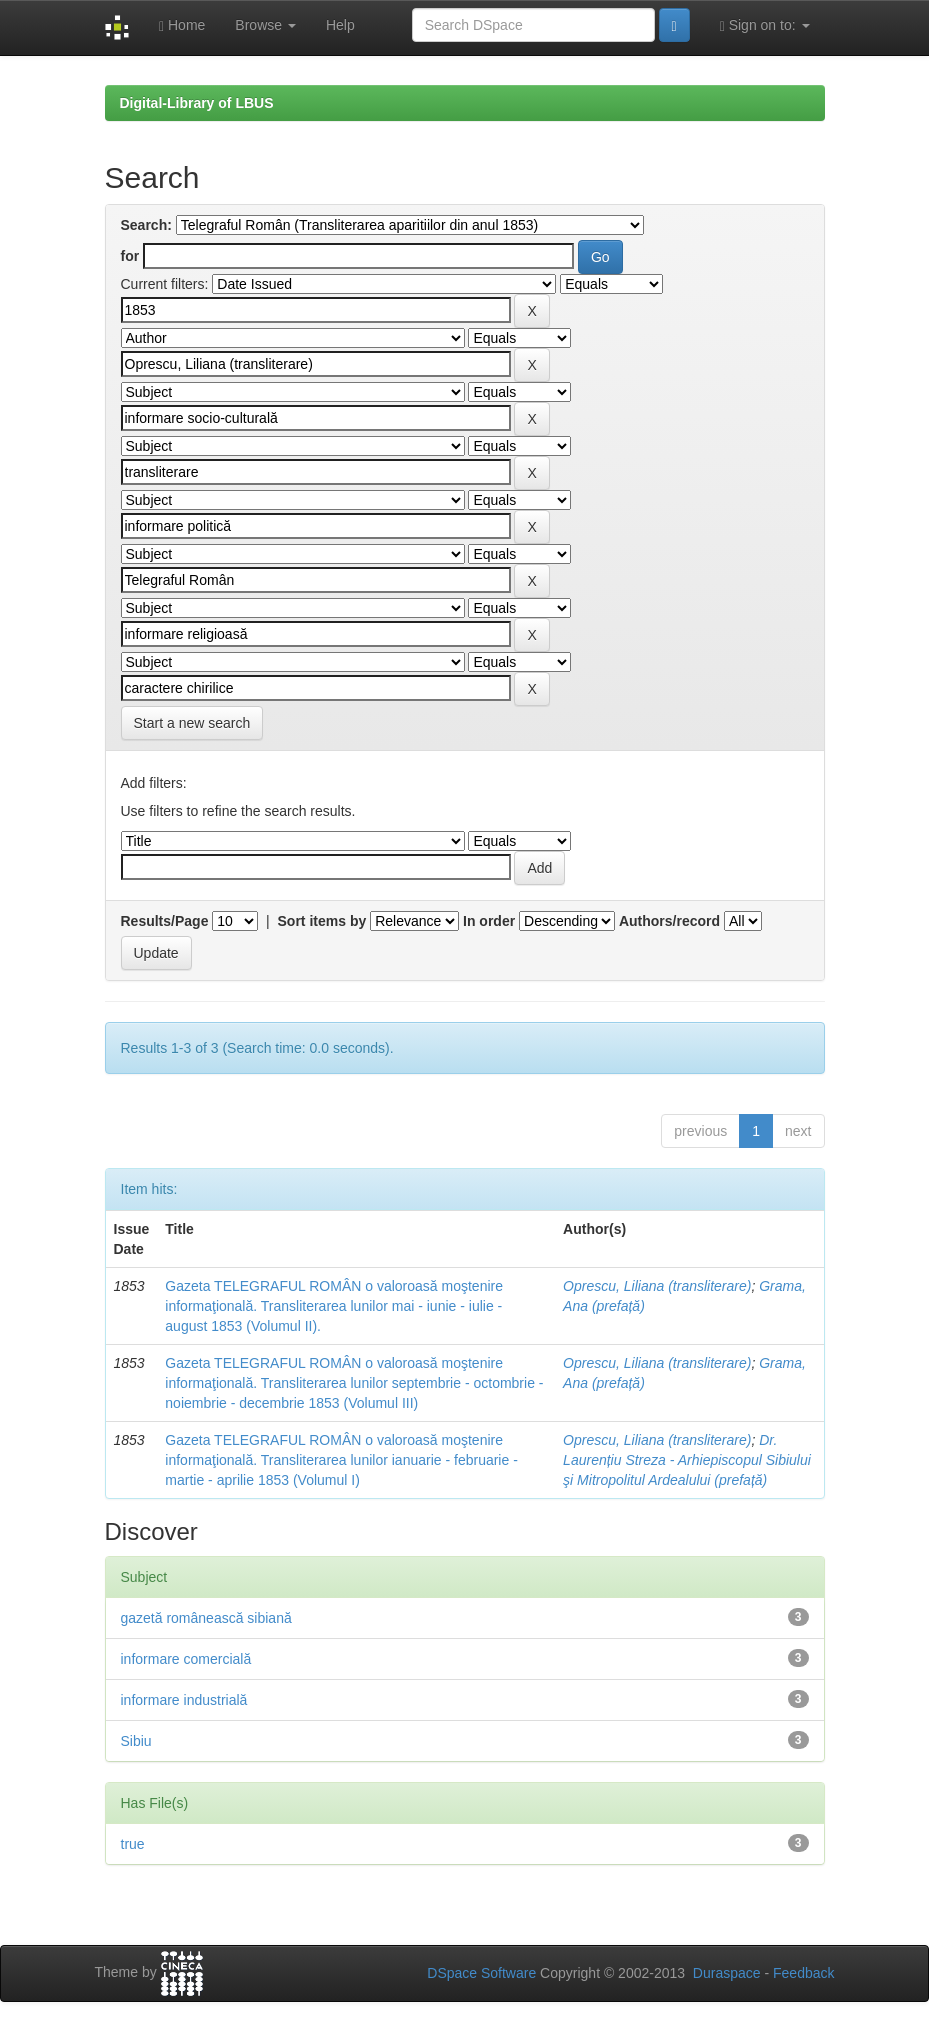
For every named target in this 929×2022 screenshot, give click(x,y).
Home (182, 25)
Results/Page (165, 921)
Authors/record (669, 921)
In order (489, 921)
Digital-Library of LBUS (197, 103)
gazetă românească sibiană (206, 1618)
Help (340, 25)
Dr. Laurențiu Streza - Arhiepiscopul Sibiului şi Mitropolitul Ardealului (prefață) (687, 1460)
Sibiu (136, 1741)
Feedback (803, 1973)
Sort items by (322, 921)
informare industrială (184, 1700)
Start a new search (192, 723)
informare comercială (186, 1659)
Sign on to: (765, 25)
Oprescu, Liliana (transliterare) (657, 1286)
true (133, 1844)
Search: (146, 225)
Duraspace (727, 1973)
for (130, 256)
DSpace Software (481, 1973)
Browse (265, 25)
